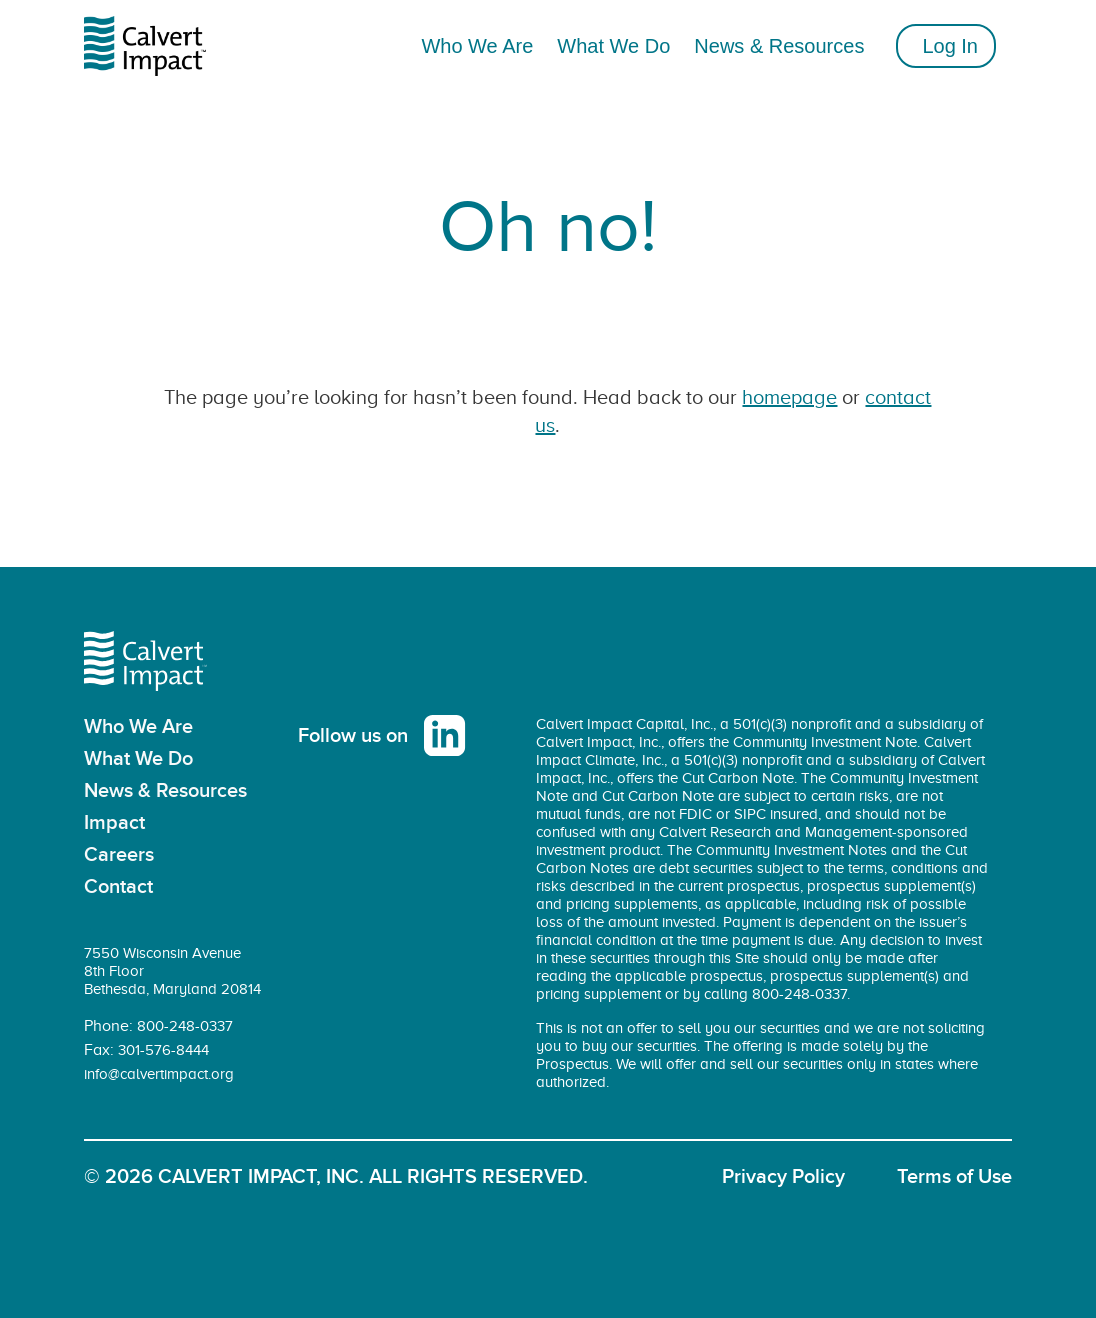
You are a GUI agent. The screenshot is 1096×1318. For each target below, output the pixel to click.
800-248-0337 (185, 1026)
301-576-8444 (163, 1050)
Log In (950, 46)
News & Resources (779, 46)
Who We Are (138, 727)
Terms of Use (954, 1177)
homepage (789, 397)
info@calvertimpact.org (159, 1074)
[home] (157, 46)
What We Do (138, 759)
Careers (119, 855)
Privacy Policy (783, 1177)
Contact (118, 887)
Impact (114, 823)
